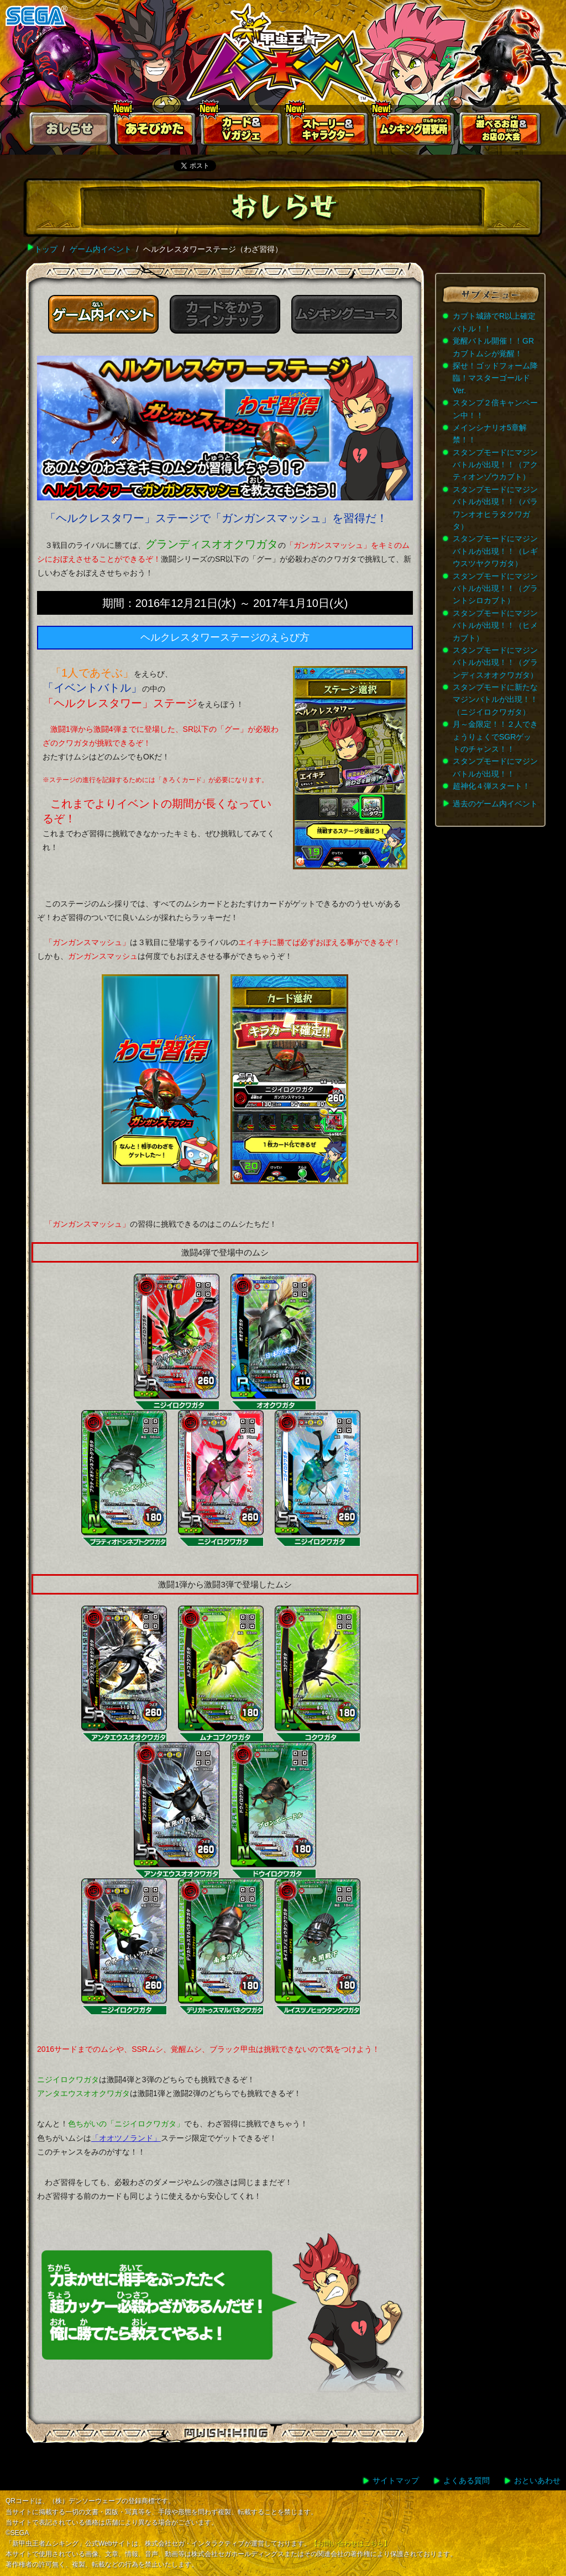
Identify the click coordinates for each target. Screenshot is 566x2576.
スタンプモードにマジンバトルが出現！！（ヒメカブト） (495, 625)
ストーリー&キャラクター (328, 131)
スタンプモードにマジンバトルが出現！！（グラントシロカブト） (495, 588)
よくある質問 (466, 2480)
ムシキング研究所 (415, 131)
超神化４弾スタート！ (491, 786)
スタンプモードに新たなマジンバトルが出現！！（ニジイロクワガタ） (495, 699)
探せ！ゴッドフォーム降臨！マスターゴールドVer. (495, 378)
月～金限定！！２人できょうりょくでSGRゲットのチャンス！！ (495, 736)
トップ (45, 249)
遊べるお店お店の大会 (501, 131)
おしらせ (70, 131)
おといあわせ (537, 2480)
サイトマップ (396, 2480)
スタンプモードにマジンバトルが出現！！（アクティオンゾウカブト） (495, 465)
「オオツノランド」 (126, 2138)
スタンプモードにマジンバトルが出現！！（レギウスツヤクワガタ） (495, 551)
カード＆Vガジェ (242, 131)
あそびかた (156, 131)
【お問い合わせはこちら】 (350, 2543)
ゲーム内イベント (101, 249)
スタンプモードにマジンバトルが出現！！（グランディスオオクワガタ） (495, 662)
